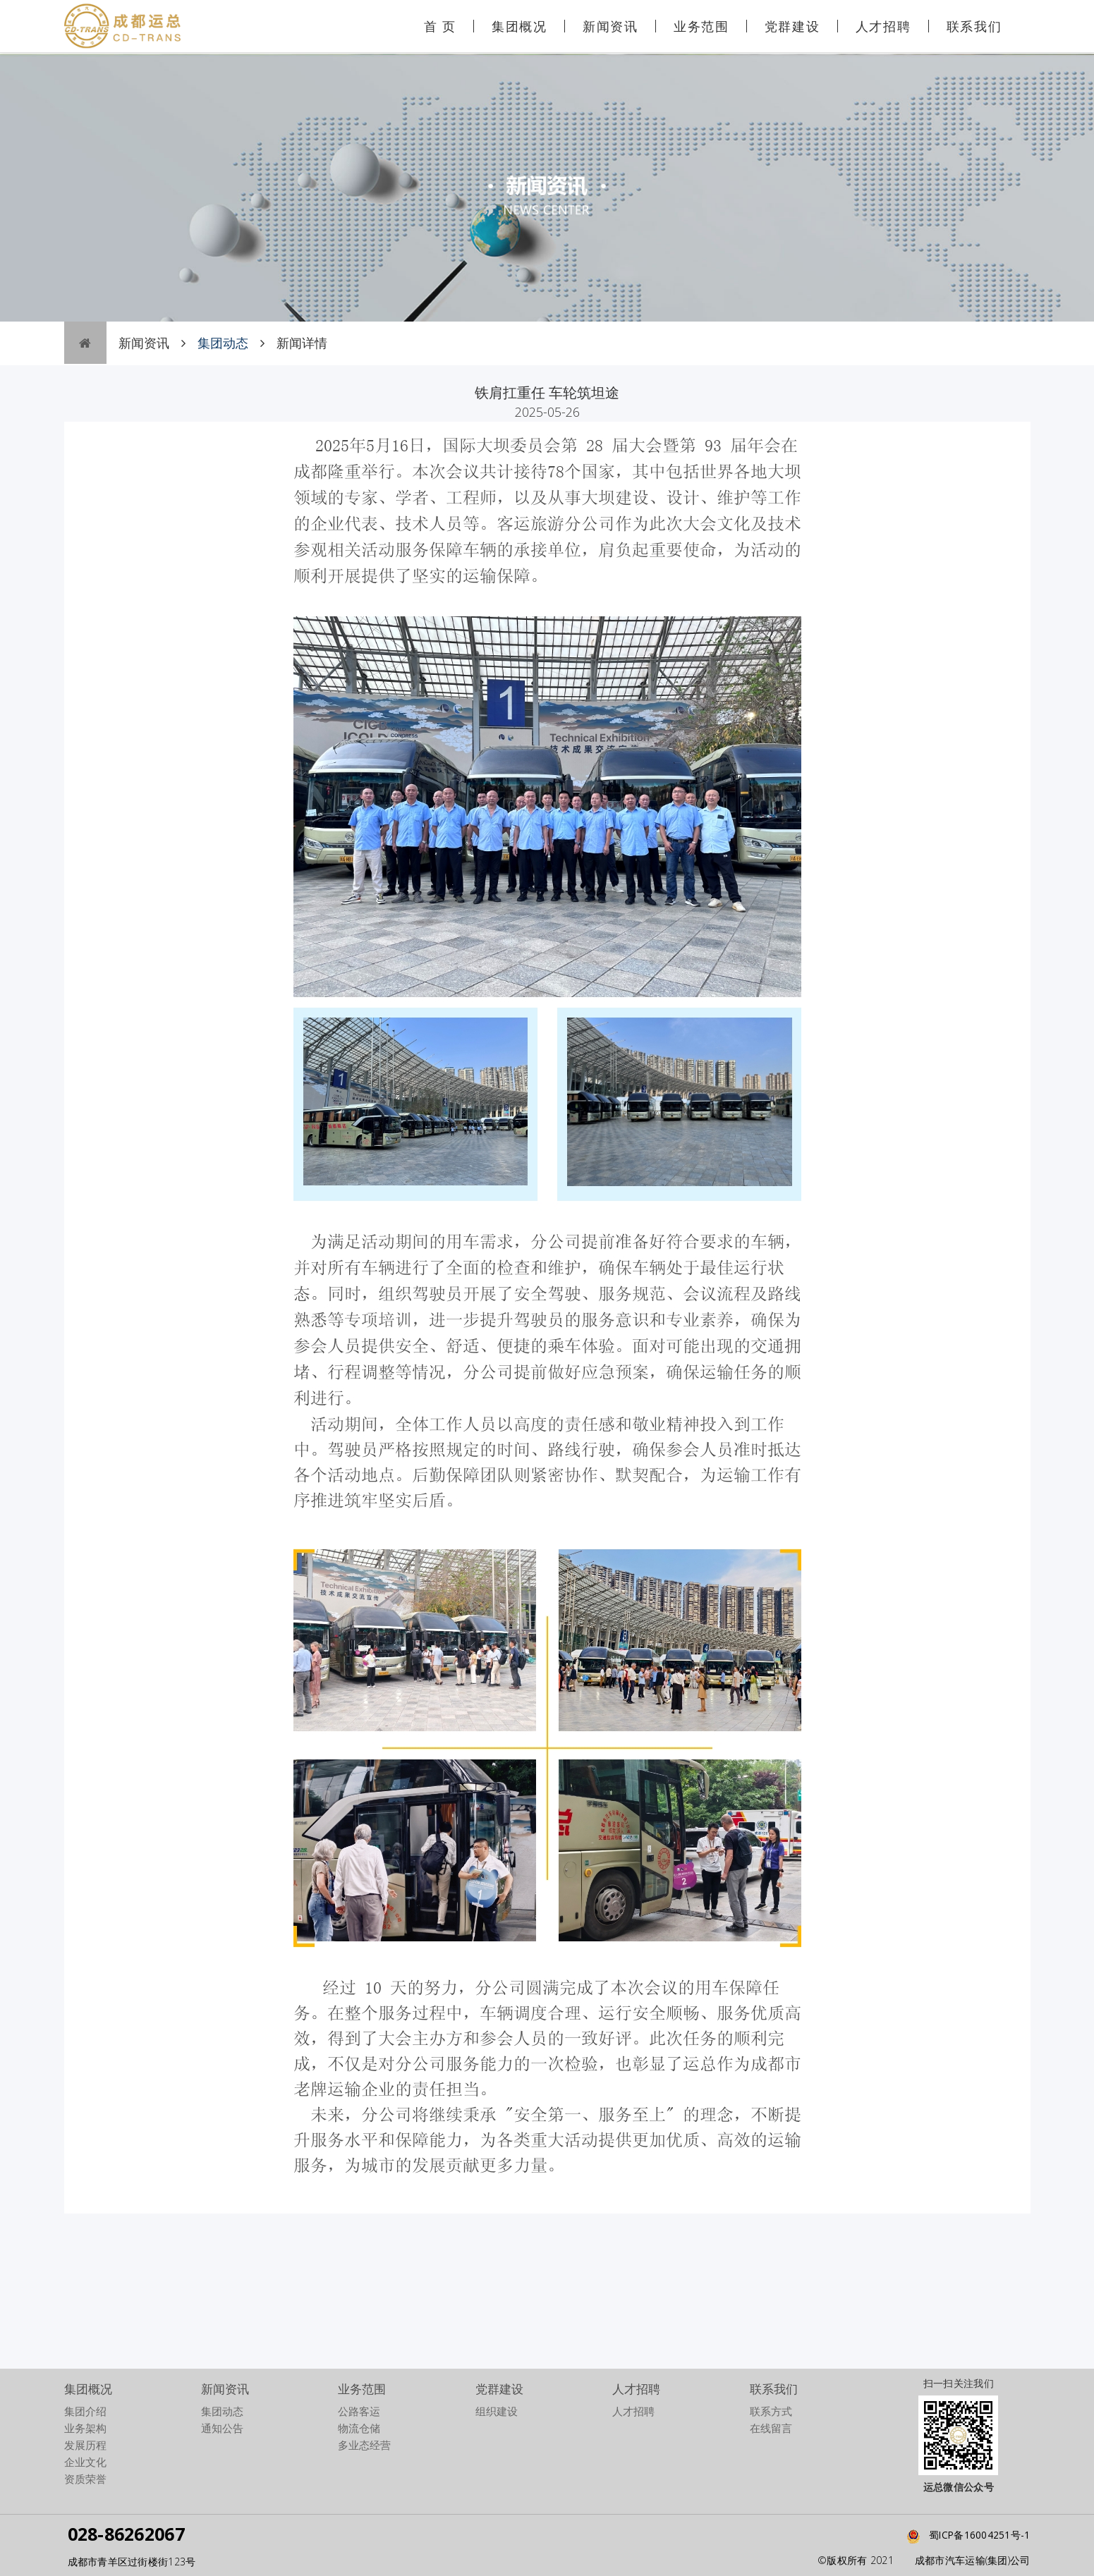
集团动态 (222, 2411)
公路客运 (359, 2411)
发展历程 (85, 2445)
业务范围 (701, 26)
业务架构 (85, 2428)
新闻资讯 (610, 26)
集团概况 (519, 26)
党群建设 (792, 26)
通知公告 (222, 2428)
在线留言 (771, 2428)
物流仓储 (359, 2428)
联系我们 (974, 26)
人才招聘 (883, 26)
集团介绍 (85, 2411)
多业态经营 (364, 2445)
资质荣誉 (85, 2479)
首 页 (440, 26)
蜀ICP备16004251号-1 (965, 2534)
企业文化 (85, 2462)
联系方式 (771, 2411)
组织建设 (496, 2411)
